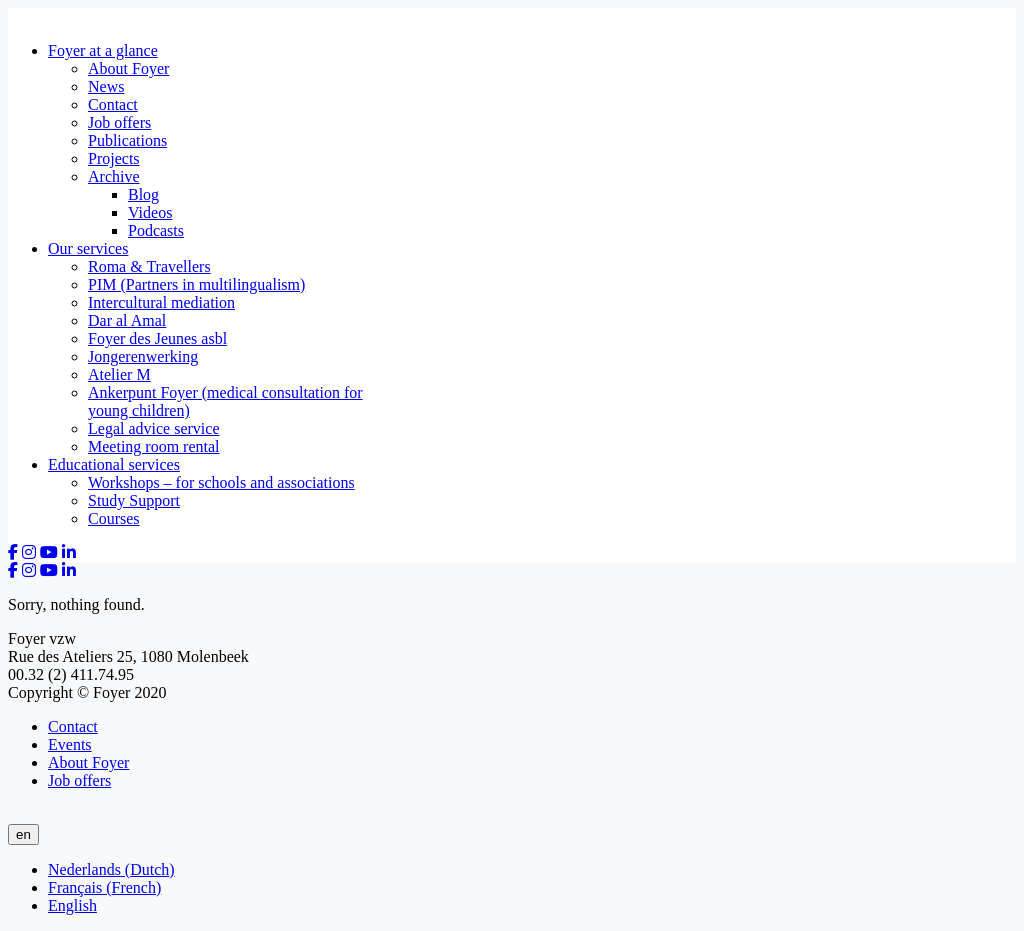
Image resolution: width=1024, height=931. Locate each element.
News (106, 86)
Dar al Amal (127, 320)
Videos (150, 212)
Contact (113, 104)
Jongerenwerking (143, 356)
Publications (127, 140)
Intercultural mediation (161, 302)
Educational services (114, 464)
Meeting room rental (154, 446)
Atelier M (119, 374)
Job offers (119, 122)
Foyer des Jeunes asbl (157, 338)
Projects (114, 158)
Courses (114, 518)
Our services (88, 248)
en (23, 834)
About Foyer (128, 68)
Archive (114, 176)
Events (70, 744)
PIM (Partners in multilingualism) (196, 284)
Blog (143, 194)
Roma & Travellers (149, 266)
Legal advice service (153, 428)
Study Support (134, 500)
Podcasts (156, 230)
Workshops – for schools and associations (221, 482)
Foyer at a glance (103, 50)
